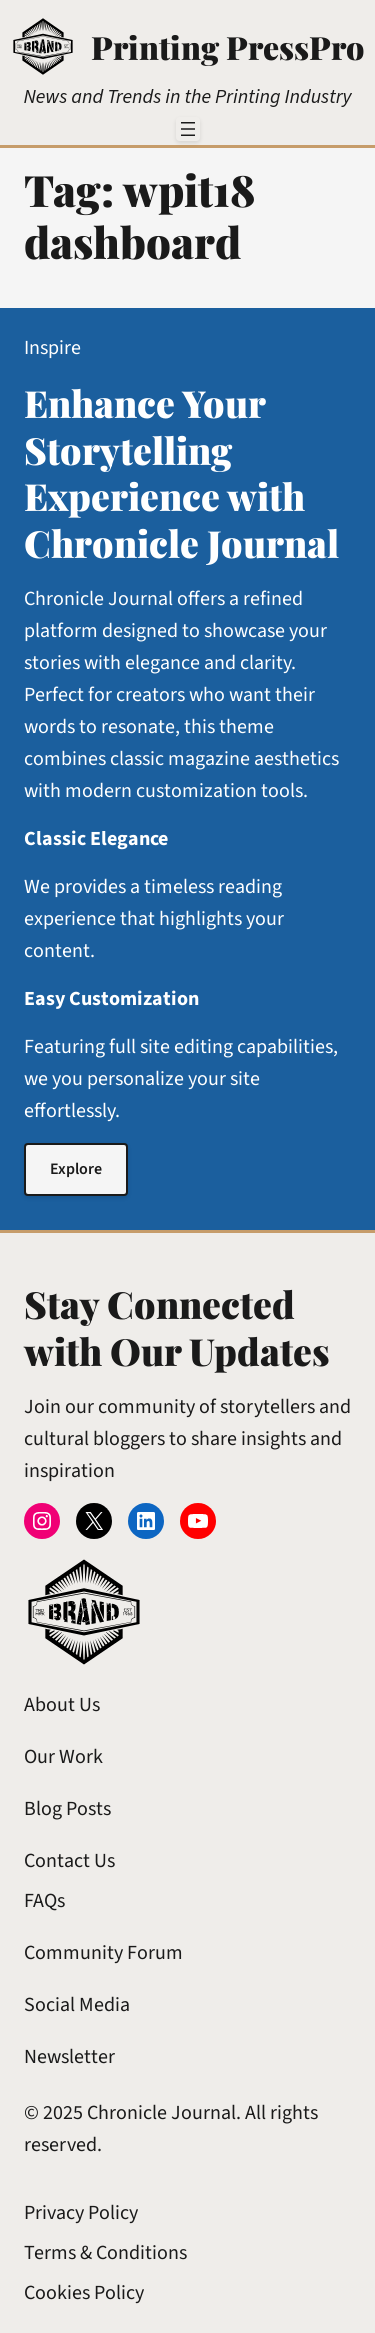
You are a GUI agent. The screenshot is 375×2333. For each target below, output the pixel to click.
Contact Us (69, 1861)
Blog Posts (67, 1809)
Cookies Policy (84, 2293)
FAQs (44, 1901)
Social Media (77, 2005)
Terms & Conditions (105, 2253)
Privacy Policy (81, 2213)
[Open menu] (188, 129)
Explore (76, 1169)
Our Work (63, 1757)
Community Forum (103, 1953)
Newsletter (69, 2057)
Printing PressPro (227, 46)
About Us (62, 1705)
